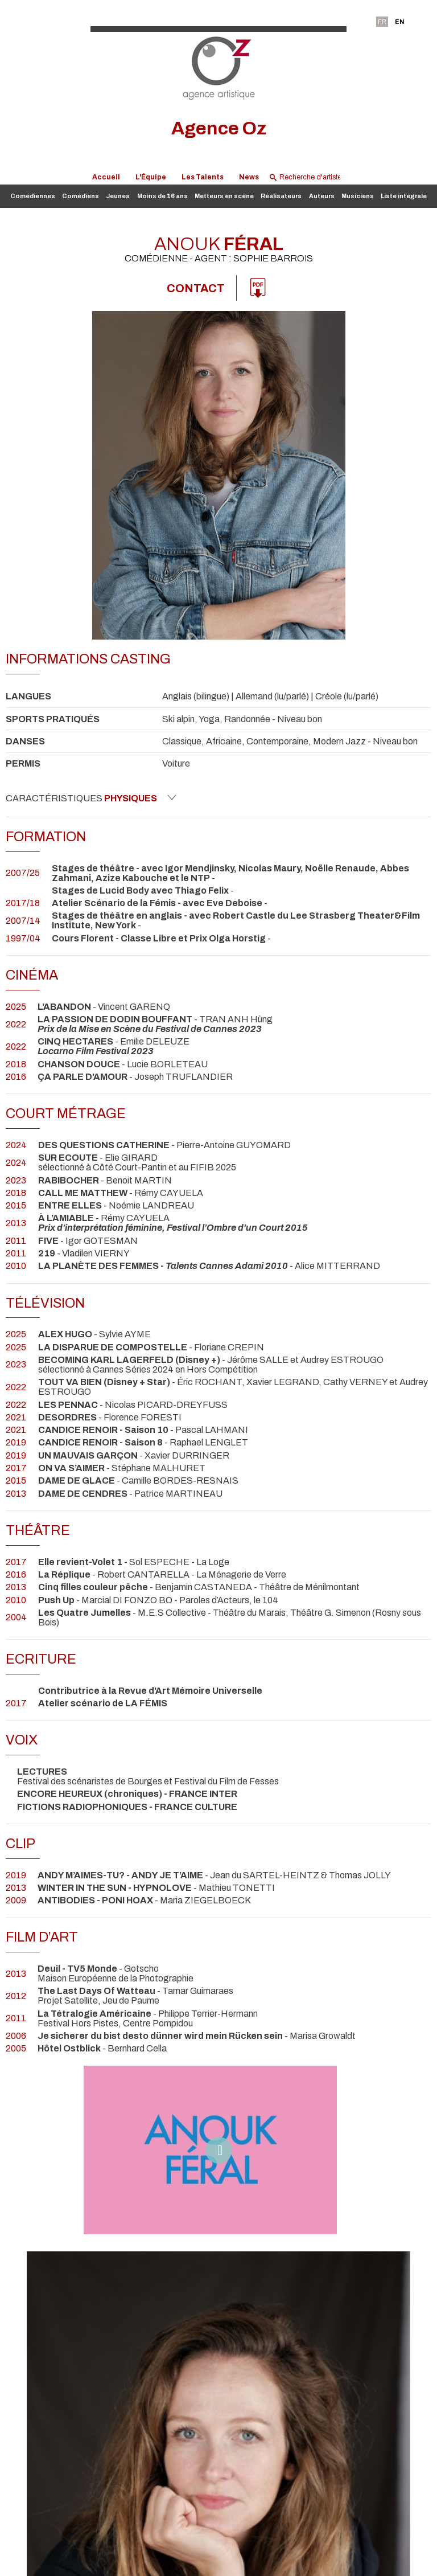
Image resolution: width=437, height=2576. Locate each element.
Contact (196, 288)
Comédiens (80, 196)
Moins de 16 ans (162, 196)
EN (399, 21)
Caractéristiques (91, 798)
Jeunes (118, 196)
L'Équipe (150, 177)
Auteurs (322, 196)
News (249, 177)
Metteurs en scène (224, 196)
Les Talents (203, 177)
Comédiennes (32, 196)
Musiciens (357, 196)
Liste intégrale (404, 196)
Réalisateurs (281, 196)
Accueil (106, 177)
